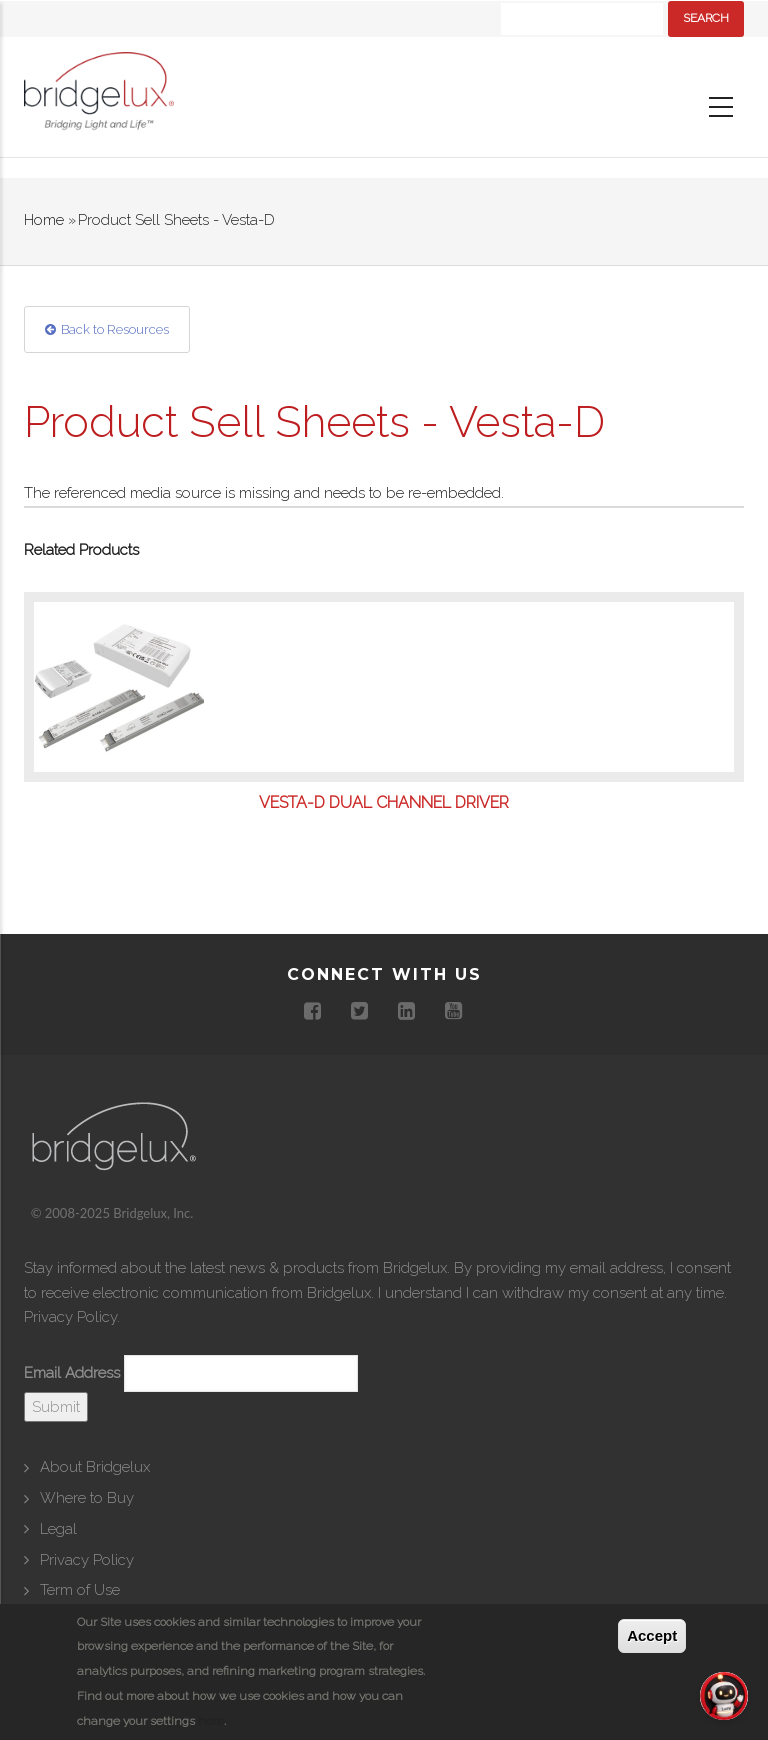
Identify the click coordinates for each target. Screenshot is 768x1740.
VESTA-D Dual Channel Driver (384, 803)
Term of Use (80, 1590)
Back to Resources (115, 329)
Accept (652, 1635)
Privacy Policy (70, 1317)
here (211, 1721)
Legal (58, 1529)
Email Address (72, 1373)
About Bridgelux (95, 1467)
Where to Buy (87, 1498)
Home (44, 220)
